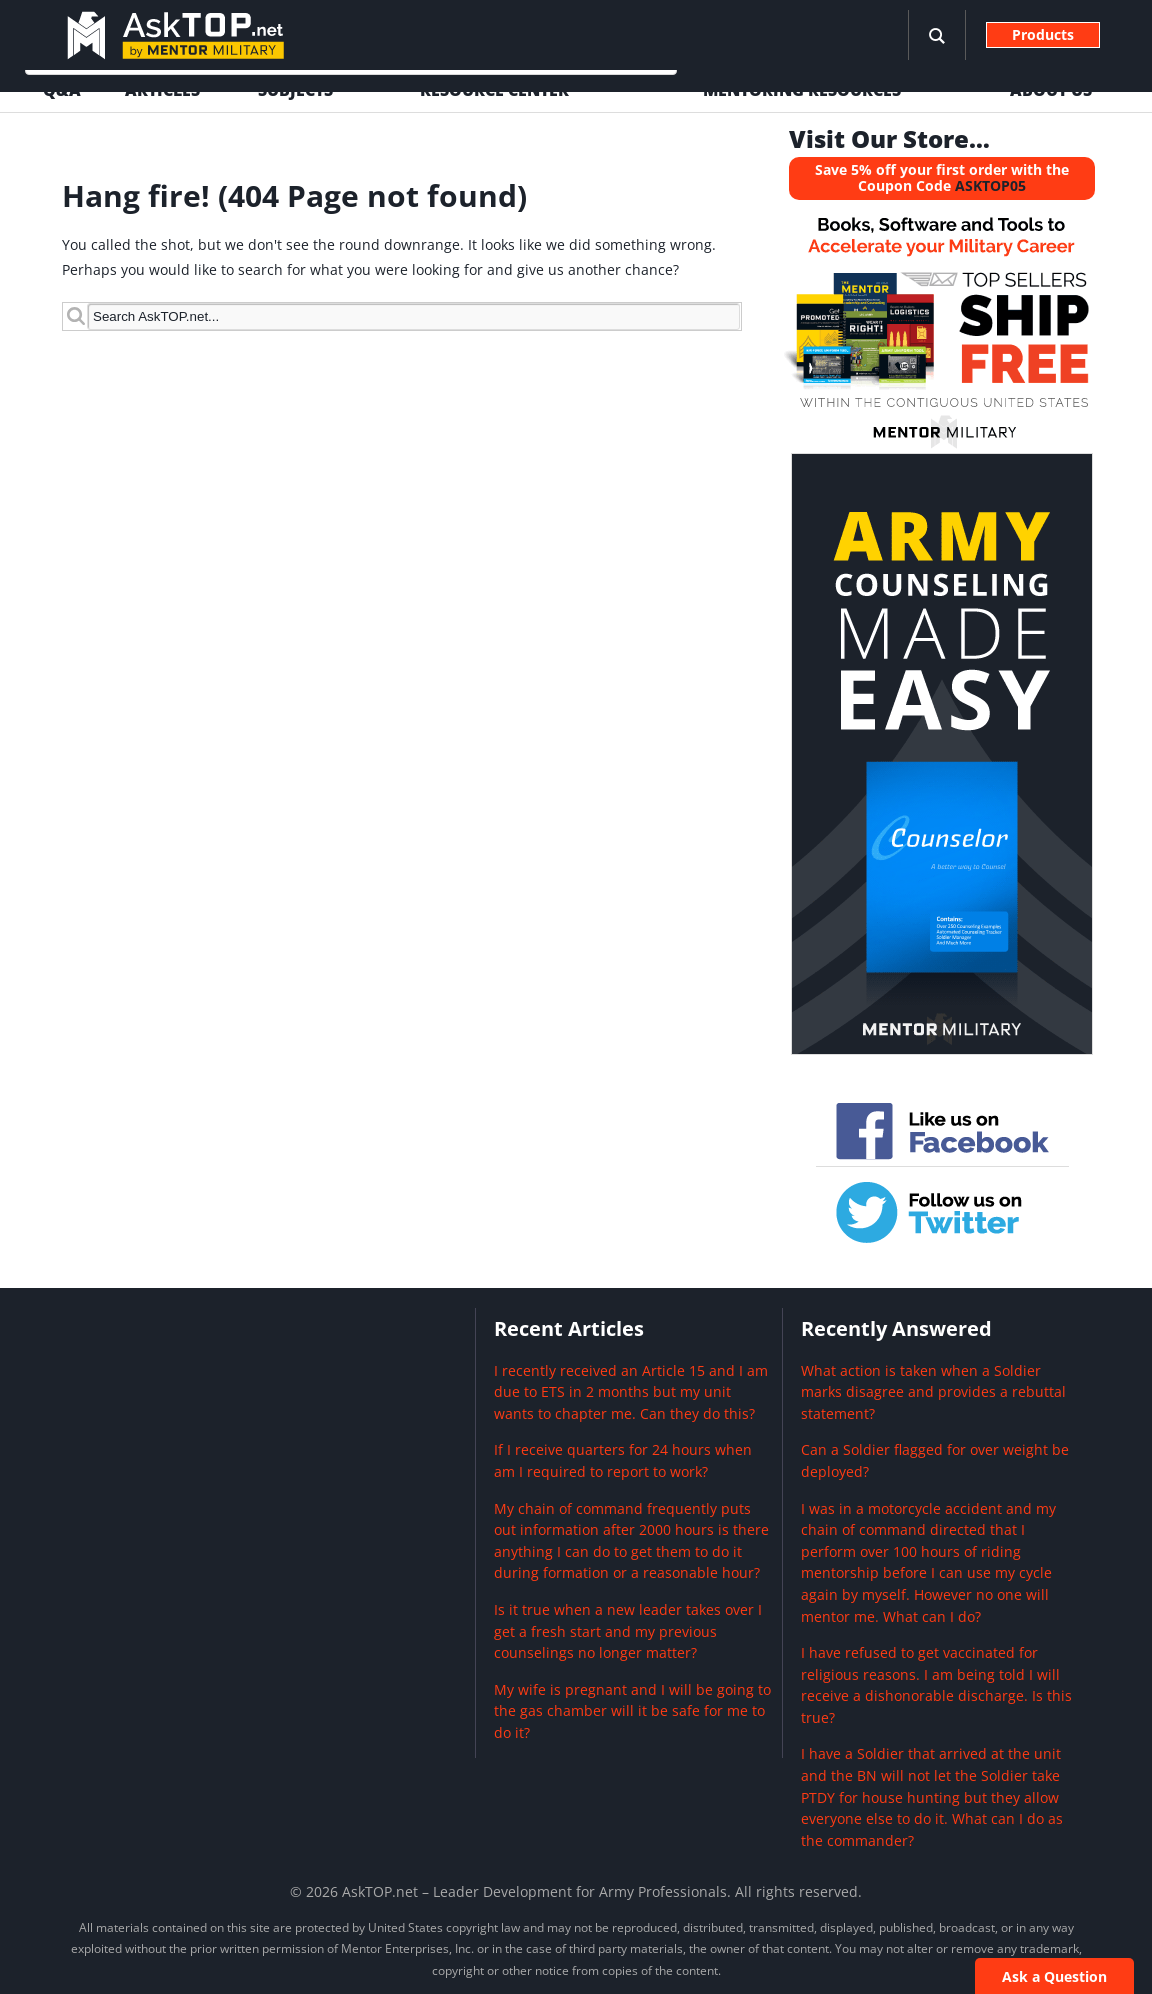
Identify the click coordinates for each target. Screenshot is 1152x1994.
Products (1043, 34)
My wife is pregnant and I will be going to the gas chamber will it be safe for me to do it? (632, 1711)
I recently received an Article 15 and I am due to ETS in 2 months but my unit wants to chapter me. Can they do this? (631, 1392)
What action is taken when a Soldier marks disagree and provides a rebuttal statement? (933, 1392)
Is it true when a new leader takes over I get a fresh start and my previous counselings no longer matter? (628, 1631)
